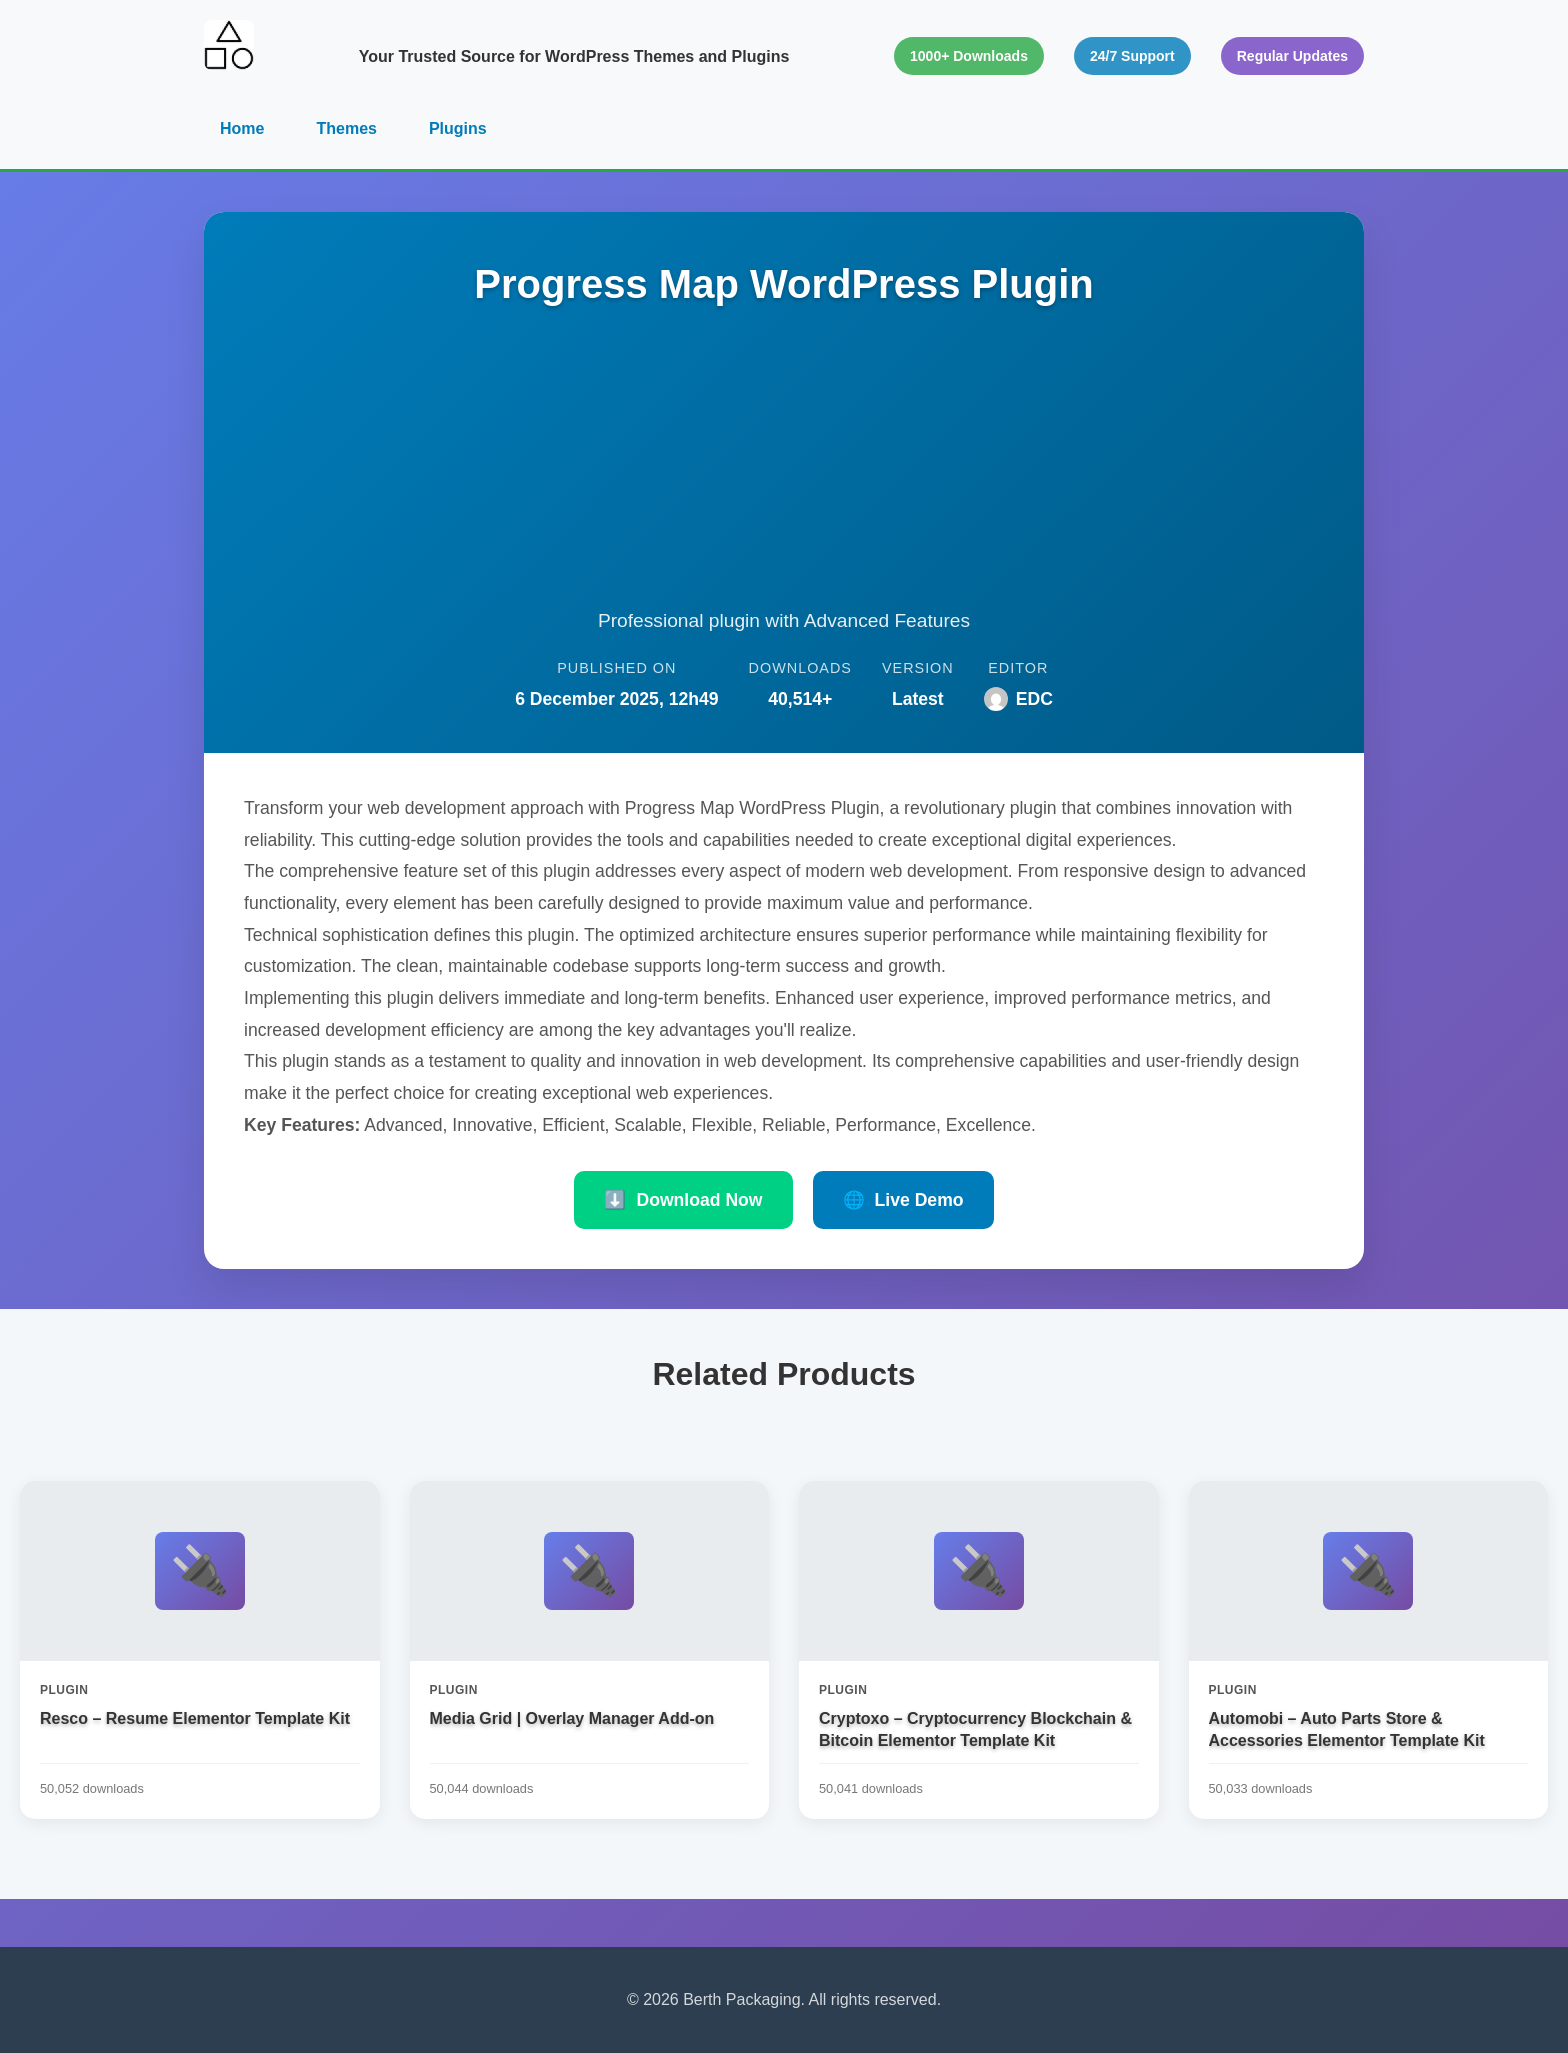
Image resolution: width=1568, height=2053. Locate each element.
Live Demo (903, 1200)
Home (242, 128)
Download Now (683, 1200)
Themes (346, 128)
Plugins (458, 128)
